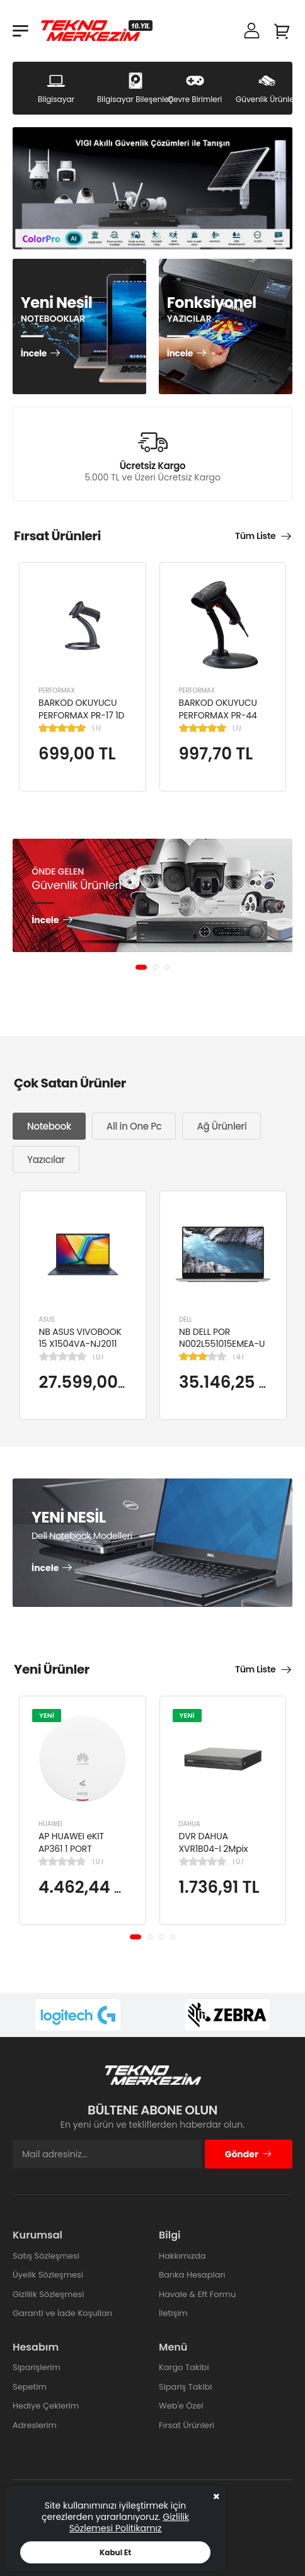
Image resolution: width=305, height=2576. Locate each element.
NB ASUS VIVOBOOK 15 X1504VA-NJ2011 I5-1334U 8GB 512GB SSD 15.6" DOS (81, 1350)
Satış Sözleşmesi (46, 2256)
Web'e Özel (181, 2406)
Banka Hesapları (192, 2275)
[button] (141, 967)
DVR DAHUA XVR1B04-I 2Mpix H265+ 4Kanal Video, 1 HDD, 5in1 (215, 1855)
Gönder (248, 2154)
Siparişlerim (36, 2367)
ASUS (47, 1319)
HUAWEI (50, 1824)
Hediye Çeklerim (46, 2406)
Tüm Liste (255, 536)
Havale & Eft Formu (197, 2294)
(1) (96, 727)
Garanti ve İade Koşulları (62, 2313)
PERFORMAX (56, 690)
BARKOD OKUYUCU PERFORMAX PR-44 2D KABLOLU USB (218, 715)
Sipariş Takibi (185, 2387)
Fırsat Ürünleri (186, 2425)
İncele (34, 354)
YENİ (46, 1715)
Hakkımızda (182, 2256)
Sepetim (30, 2387)
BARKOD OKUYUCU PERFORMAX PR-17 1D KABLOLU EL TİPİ (81, 715)
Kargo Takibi (184, 2367)
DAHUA (189, 1824)
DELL (185, 1319)
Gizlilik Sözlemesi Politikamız (129, 2522)
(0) (98, 1356)
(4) (238, 1356)
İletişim (173, 2313)
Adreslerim (35, 2425)
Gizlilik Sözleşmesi (48, 2294)
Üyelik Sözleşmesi (48, 2275)
